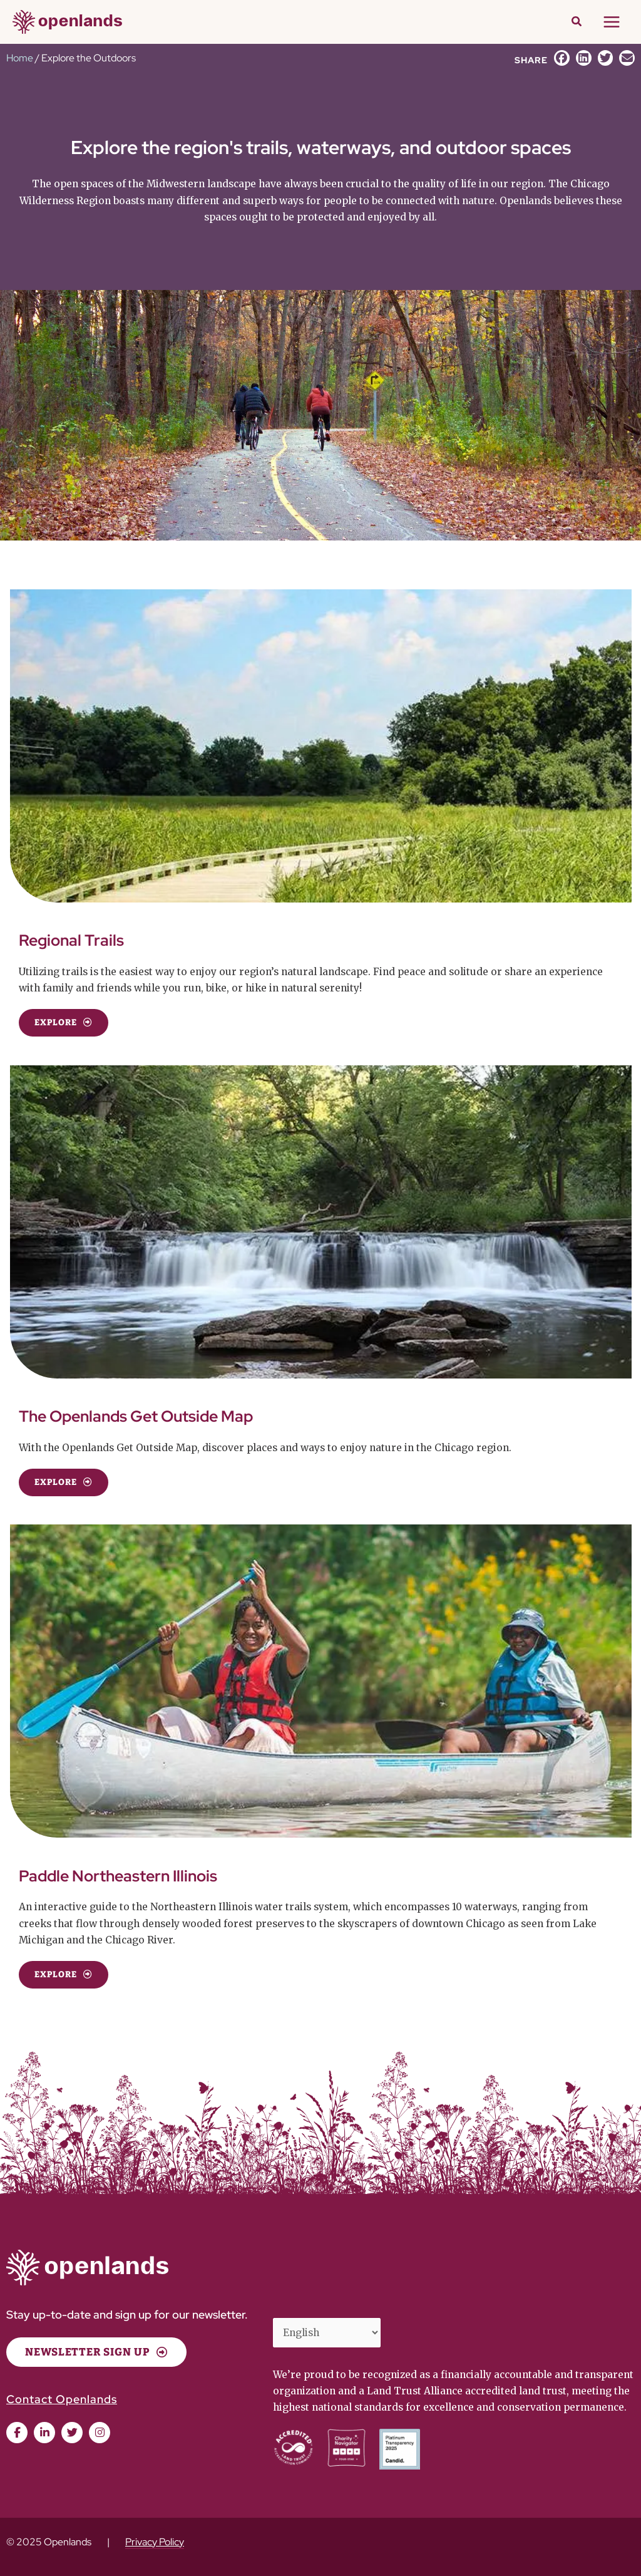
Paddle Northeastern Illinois (118, 1876)
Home (19, 58)
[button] (577, 23)
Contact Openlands (61, 2399)
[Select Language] (327, 2332)
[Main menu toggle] (611, 21)
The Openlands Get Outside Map (136, 1416)
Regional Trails (71, 940)
